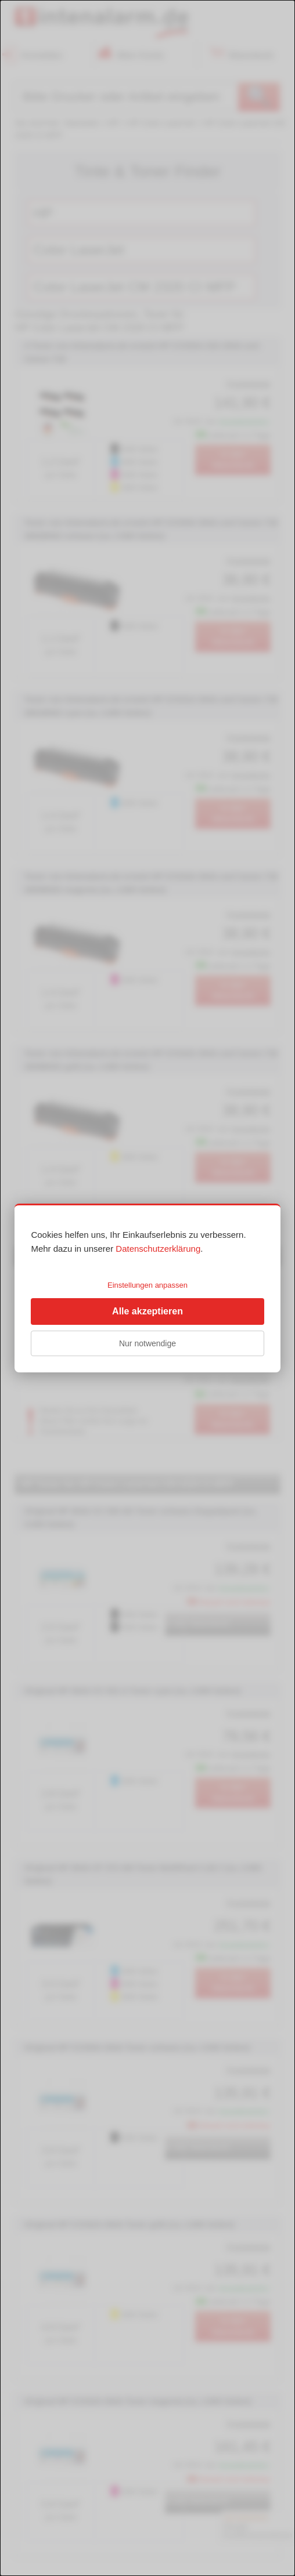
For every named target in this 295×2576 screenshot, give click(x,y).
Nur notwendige (147, 1343)
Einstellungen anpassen (147, 1285)
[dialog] (147, 1288)
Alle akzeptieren (147, 1311)
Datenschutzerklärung (158, 1248)
